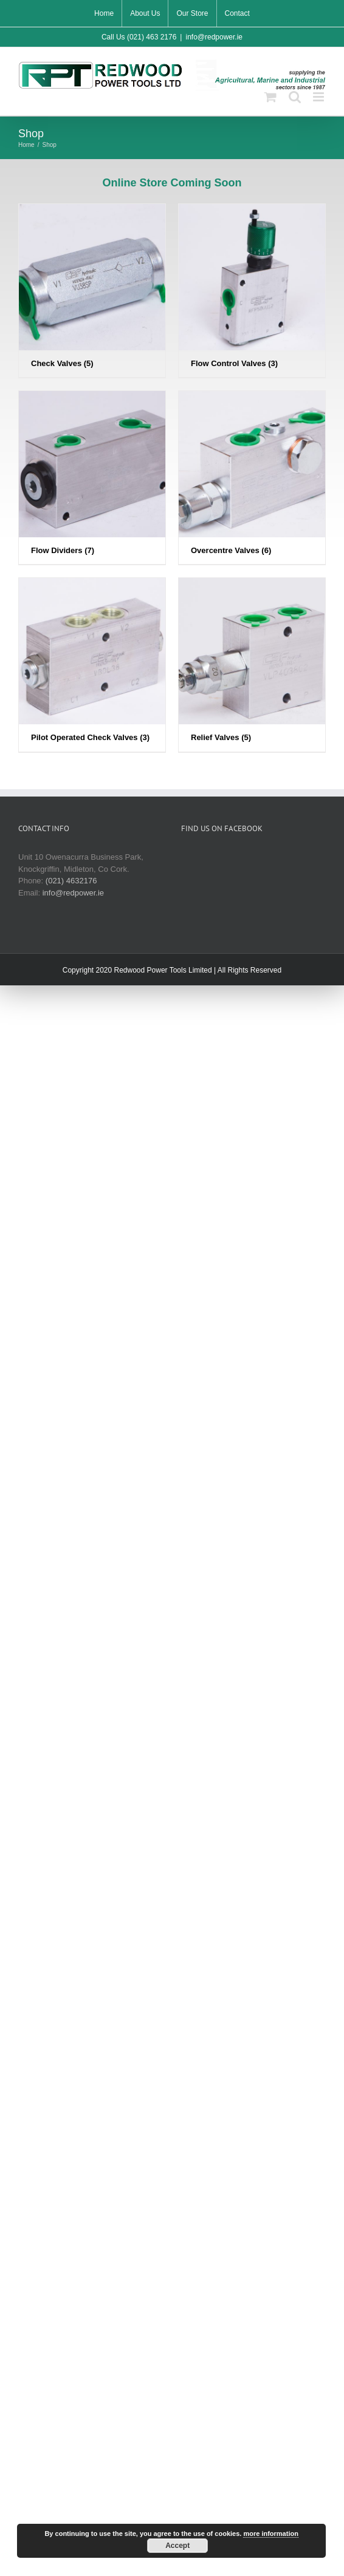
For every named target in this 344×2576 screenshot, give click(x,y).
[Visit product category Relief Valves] (252, 664)
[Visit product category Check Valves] (92, 290)
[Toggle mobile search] (295, 96)
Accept (177, 2545)
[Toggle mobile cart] (270, 96)
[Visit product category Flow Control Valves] (252, 290)
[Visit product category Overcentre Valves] (252, 477)
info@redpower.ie (214, 37)
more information (270, 2533)
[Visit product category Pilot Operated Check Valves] (92, 664)
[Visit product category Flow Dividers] (92, 477)
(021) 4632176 (71, 880)
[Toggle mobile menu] (319, 96)
